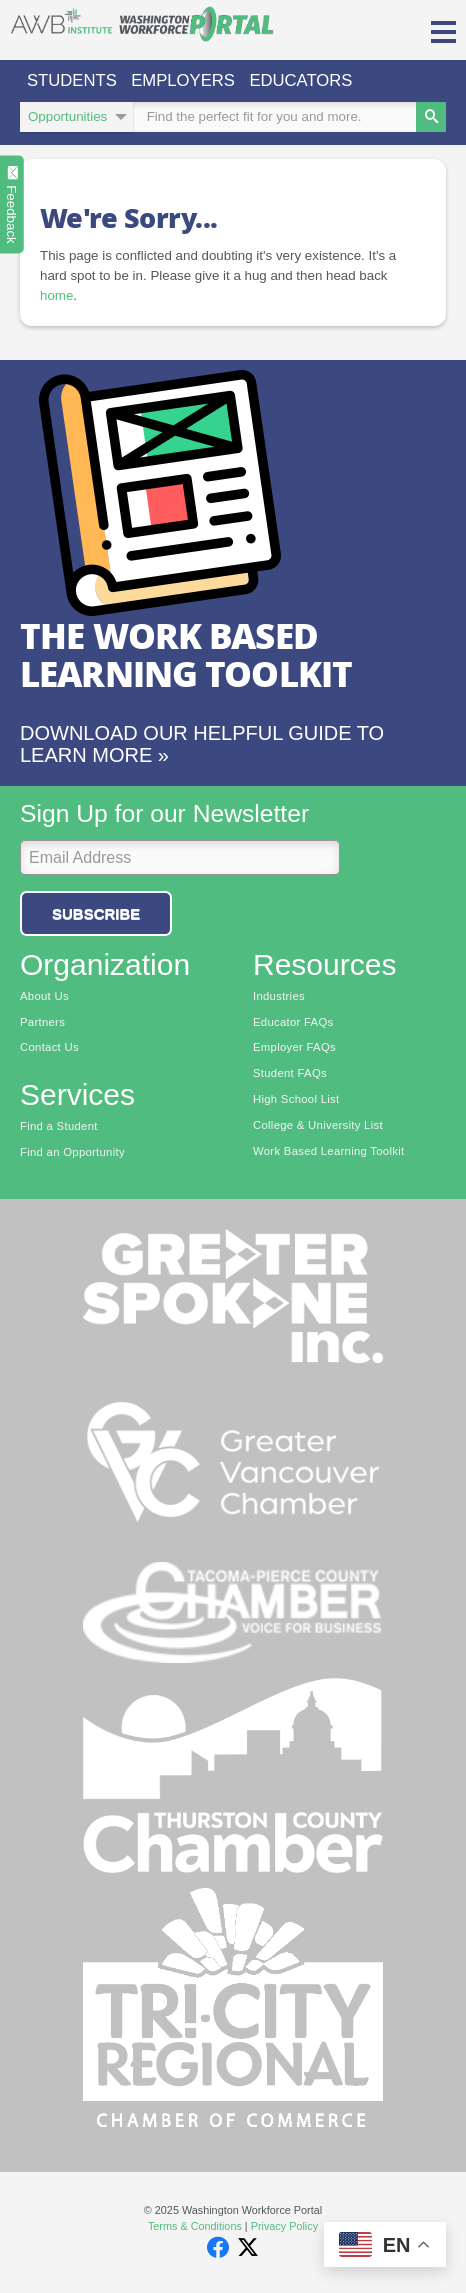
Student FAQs (290, 1073)
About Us (44, 996)
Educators (300, 80)
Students (72, 80)
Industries (279, 996)
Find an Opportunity (72, 1152)
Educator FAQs (293, 1022)
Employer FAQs (294, 1047)
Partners (42, 1022)
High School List (296, 1099)
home (56, 295)
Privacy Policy (284, 2226)
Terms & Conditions (195, 2226)
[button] (443, 30)
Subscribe (96, 913)
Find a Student (59, 1126)
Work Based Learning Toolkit (328, 1151)
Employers (183, 80)
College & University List (318, 1125)
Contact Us (49, 1047)
